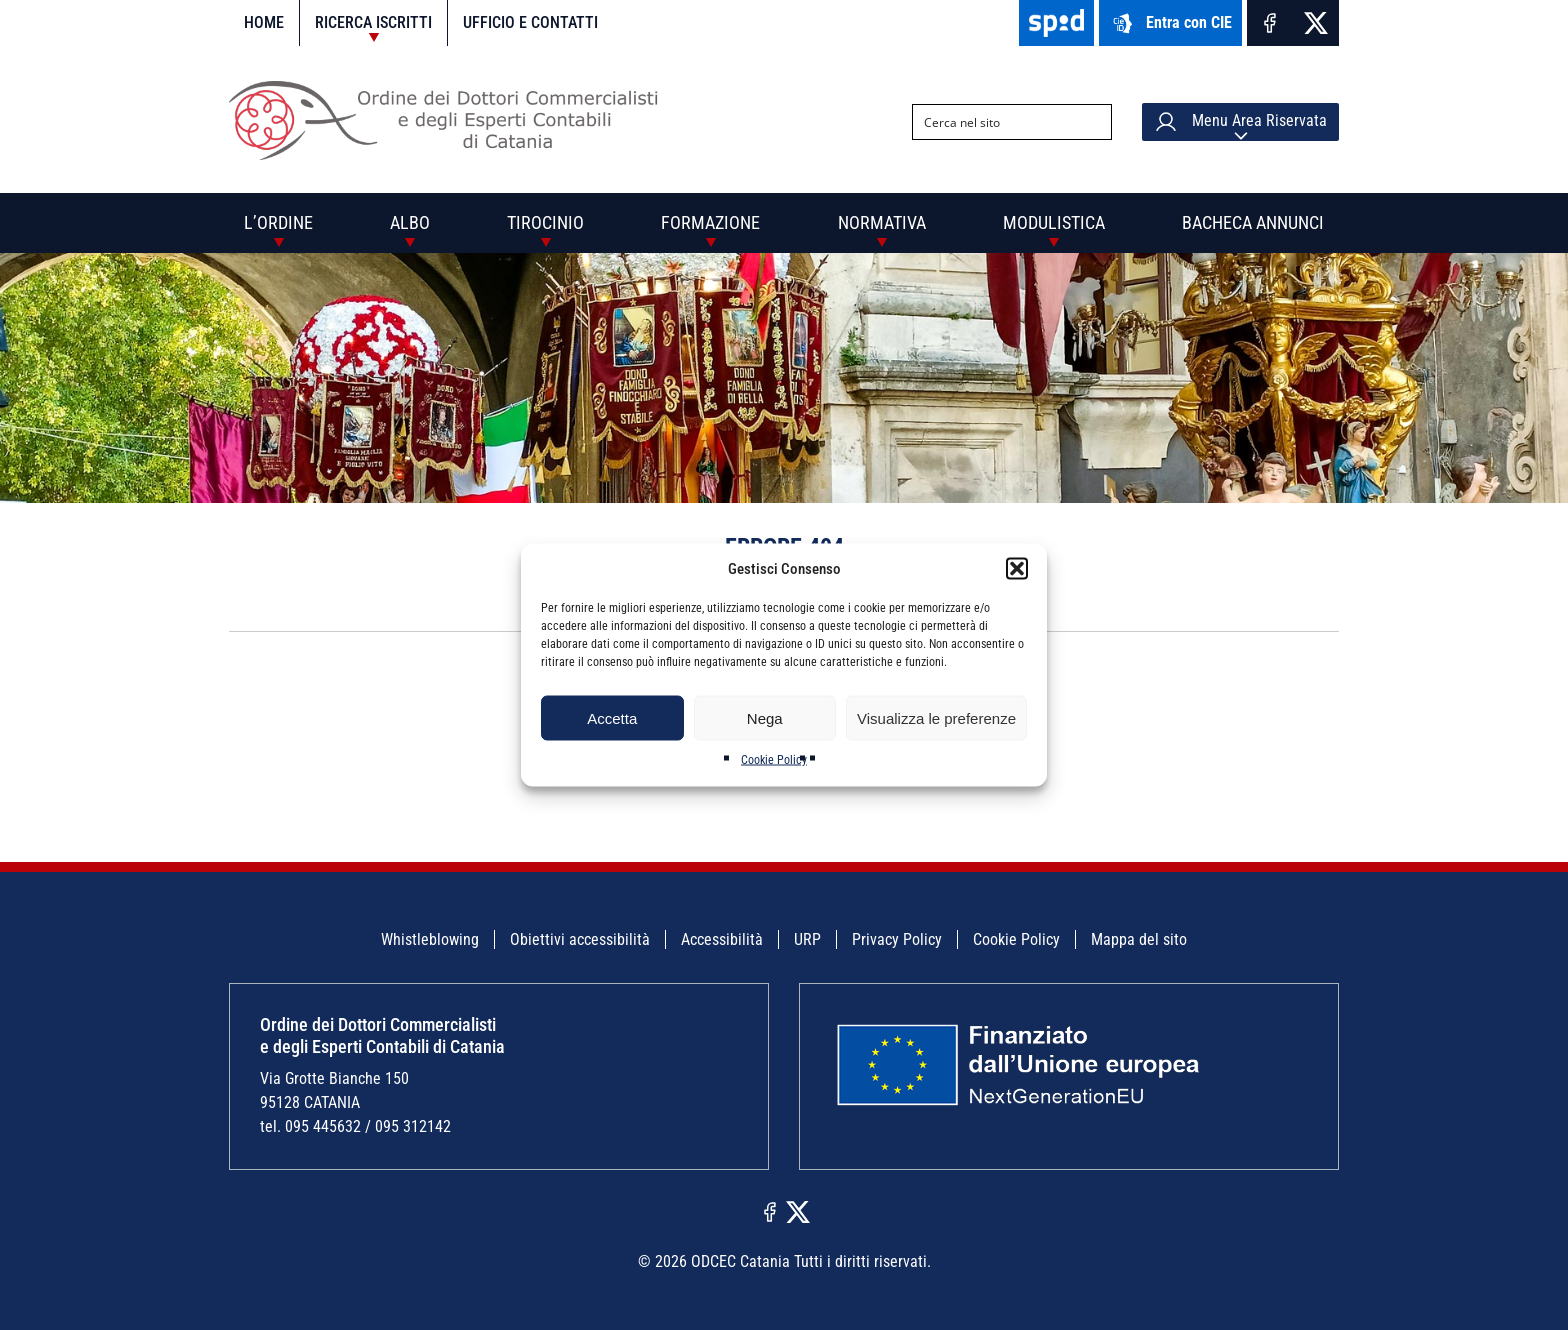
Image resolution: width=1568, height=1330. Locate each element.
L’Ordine (278, 222)
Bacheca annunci (1253, 222)
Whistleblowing (430, 939)
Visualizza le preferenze (936, 717)
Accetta (612, 717)
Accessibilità (722, 939)
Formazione (710, 222)
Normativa (882, 222)
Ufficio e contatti (530, 22)
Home (264, 22)
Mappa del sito (1139, 939)
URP (807, 939)
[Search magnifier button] (1094, 122)
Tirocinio (545, 222)
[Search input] (996, 122)
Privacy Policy (897, 939)
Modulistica (1054, 222)
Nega (765, 717)
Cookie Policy (774, 760)
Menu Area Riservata (1240, 122)
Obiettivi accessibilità (580, 939)
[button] (1017, 569)
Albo (410, 222)
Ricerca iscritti (373, 22)
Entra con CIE (1170, 23)
